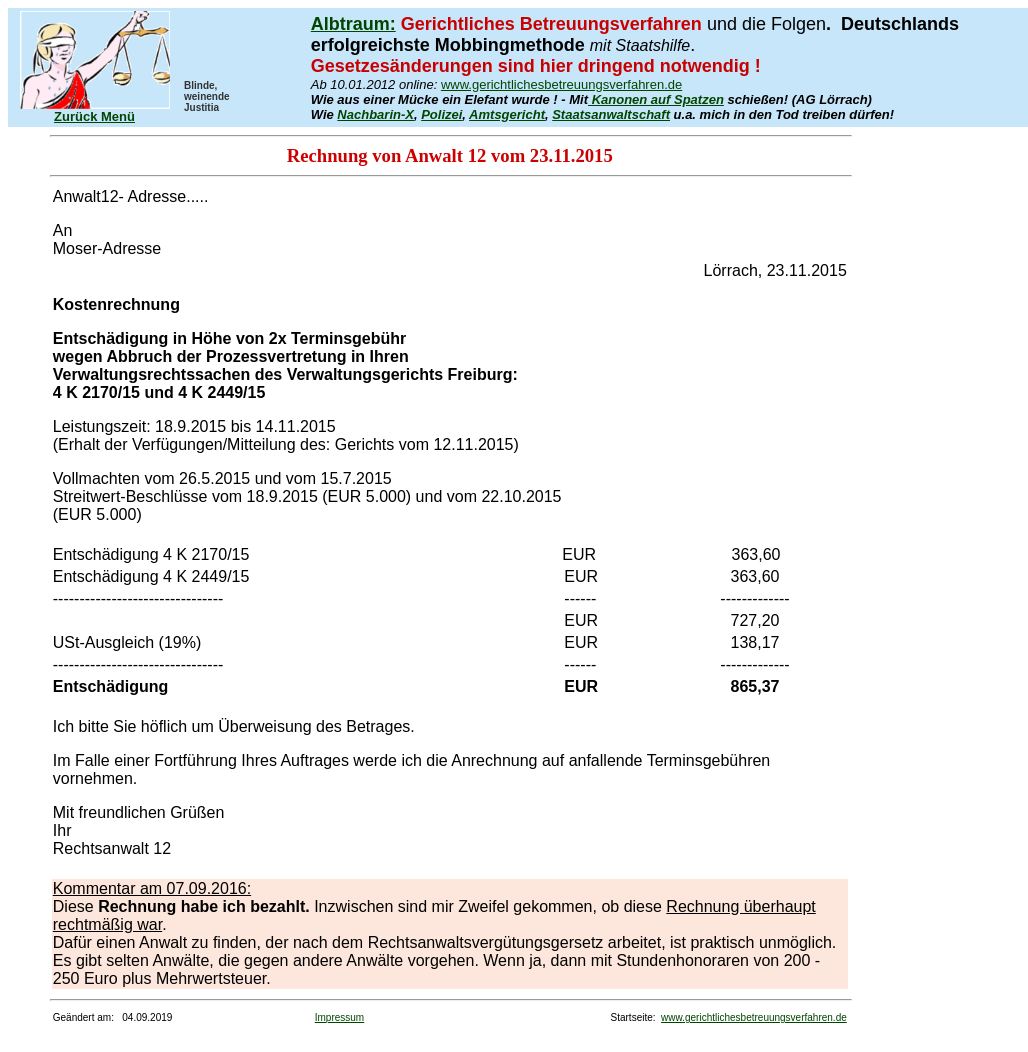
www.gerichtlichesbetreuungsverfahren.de (561, 84)
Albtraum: (353, 24)
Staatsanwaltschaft (611, 114)
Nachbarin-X (375, 114)
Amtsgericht (507, 114)
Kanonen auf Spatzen (656, 99)
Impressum (339, 1017)
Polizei (441, 114)
